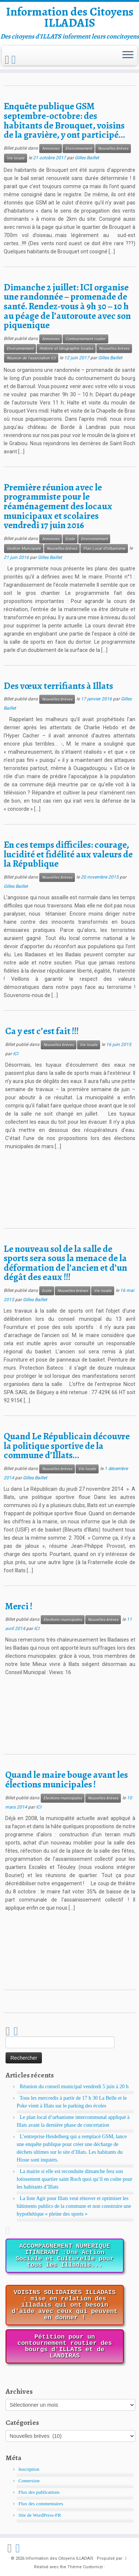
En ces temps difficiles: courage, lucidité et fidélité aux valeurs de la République (68, 854)
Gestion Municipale (24, 548)
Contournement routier (85, 338)
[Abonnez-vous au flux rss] (8, 60)
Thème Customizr (85, 2567)
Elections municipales (62, 1619)
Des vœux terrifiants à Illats (58, 685)
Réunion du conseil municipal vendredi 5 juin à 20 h (74, 2086)
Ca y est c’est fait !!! (42, 1030)
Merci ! (18, 1606)
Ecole (70, 538)
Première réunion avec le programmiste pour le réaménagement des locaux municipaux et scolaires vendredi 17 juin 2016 (58, 506)
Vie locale (15, 158)
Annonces (50, 148)
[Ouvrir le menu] (127, 55)
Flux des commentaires (41, 2503)
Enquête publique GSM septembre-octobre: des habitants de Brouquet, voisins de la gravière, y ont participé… (64, 120)
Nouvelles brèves (113, 148)
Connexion (29, 2480)
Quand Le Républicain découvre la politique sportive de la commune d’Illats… (67, 1446)
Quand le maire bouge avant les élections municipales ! (66, 1779)
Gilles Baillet (87, 157)
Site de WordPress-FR (40, 2515)
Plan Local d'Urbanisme (104, 548)
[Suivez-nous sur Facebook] (14, 60)
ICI (15, 1053)
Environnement (78, 148)
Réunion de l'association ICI (31, 358)
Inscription (29, 2469)
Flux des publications (39, 2492)
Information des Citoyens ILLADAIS (69, 17)
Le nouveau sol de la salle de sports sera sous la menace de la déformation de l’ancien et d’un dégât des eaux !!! (65, 1263)
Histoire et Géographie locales (66, 348)
